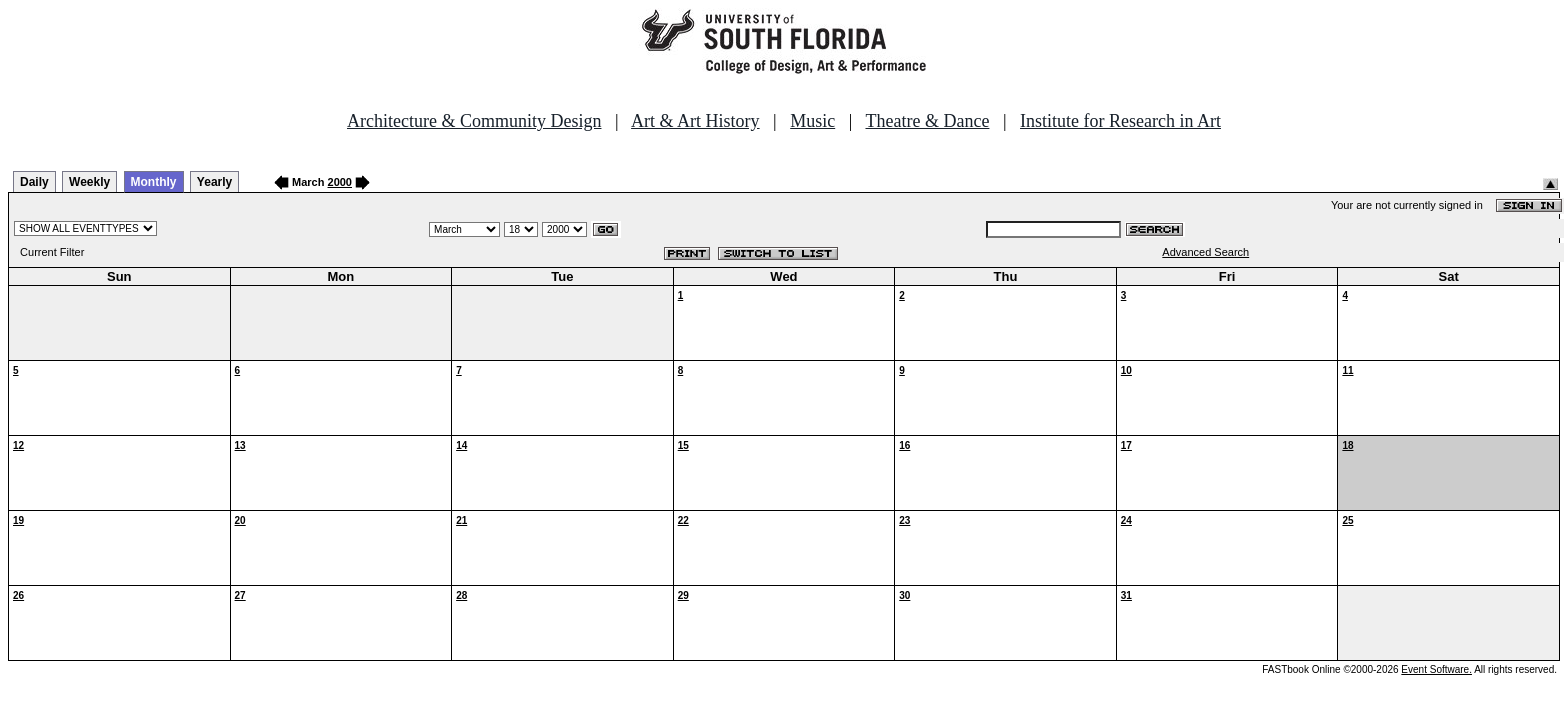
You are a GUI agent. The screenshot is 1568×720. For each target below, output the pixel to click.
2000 (340, 182)
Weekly (89, 182)
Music (812, 121)
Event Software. (1436, 669)
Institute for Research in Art (1120, 121)
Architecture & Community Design (474, 121)
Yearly (214, 182)
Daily (34, 182)
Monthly (154, 182)
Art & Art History (695, 121)
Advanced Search (1205, 252)
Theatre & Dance (927, 121)
